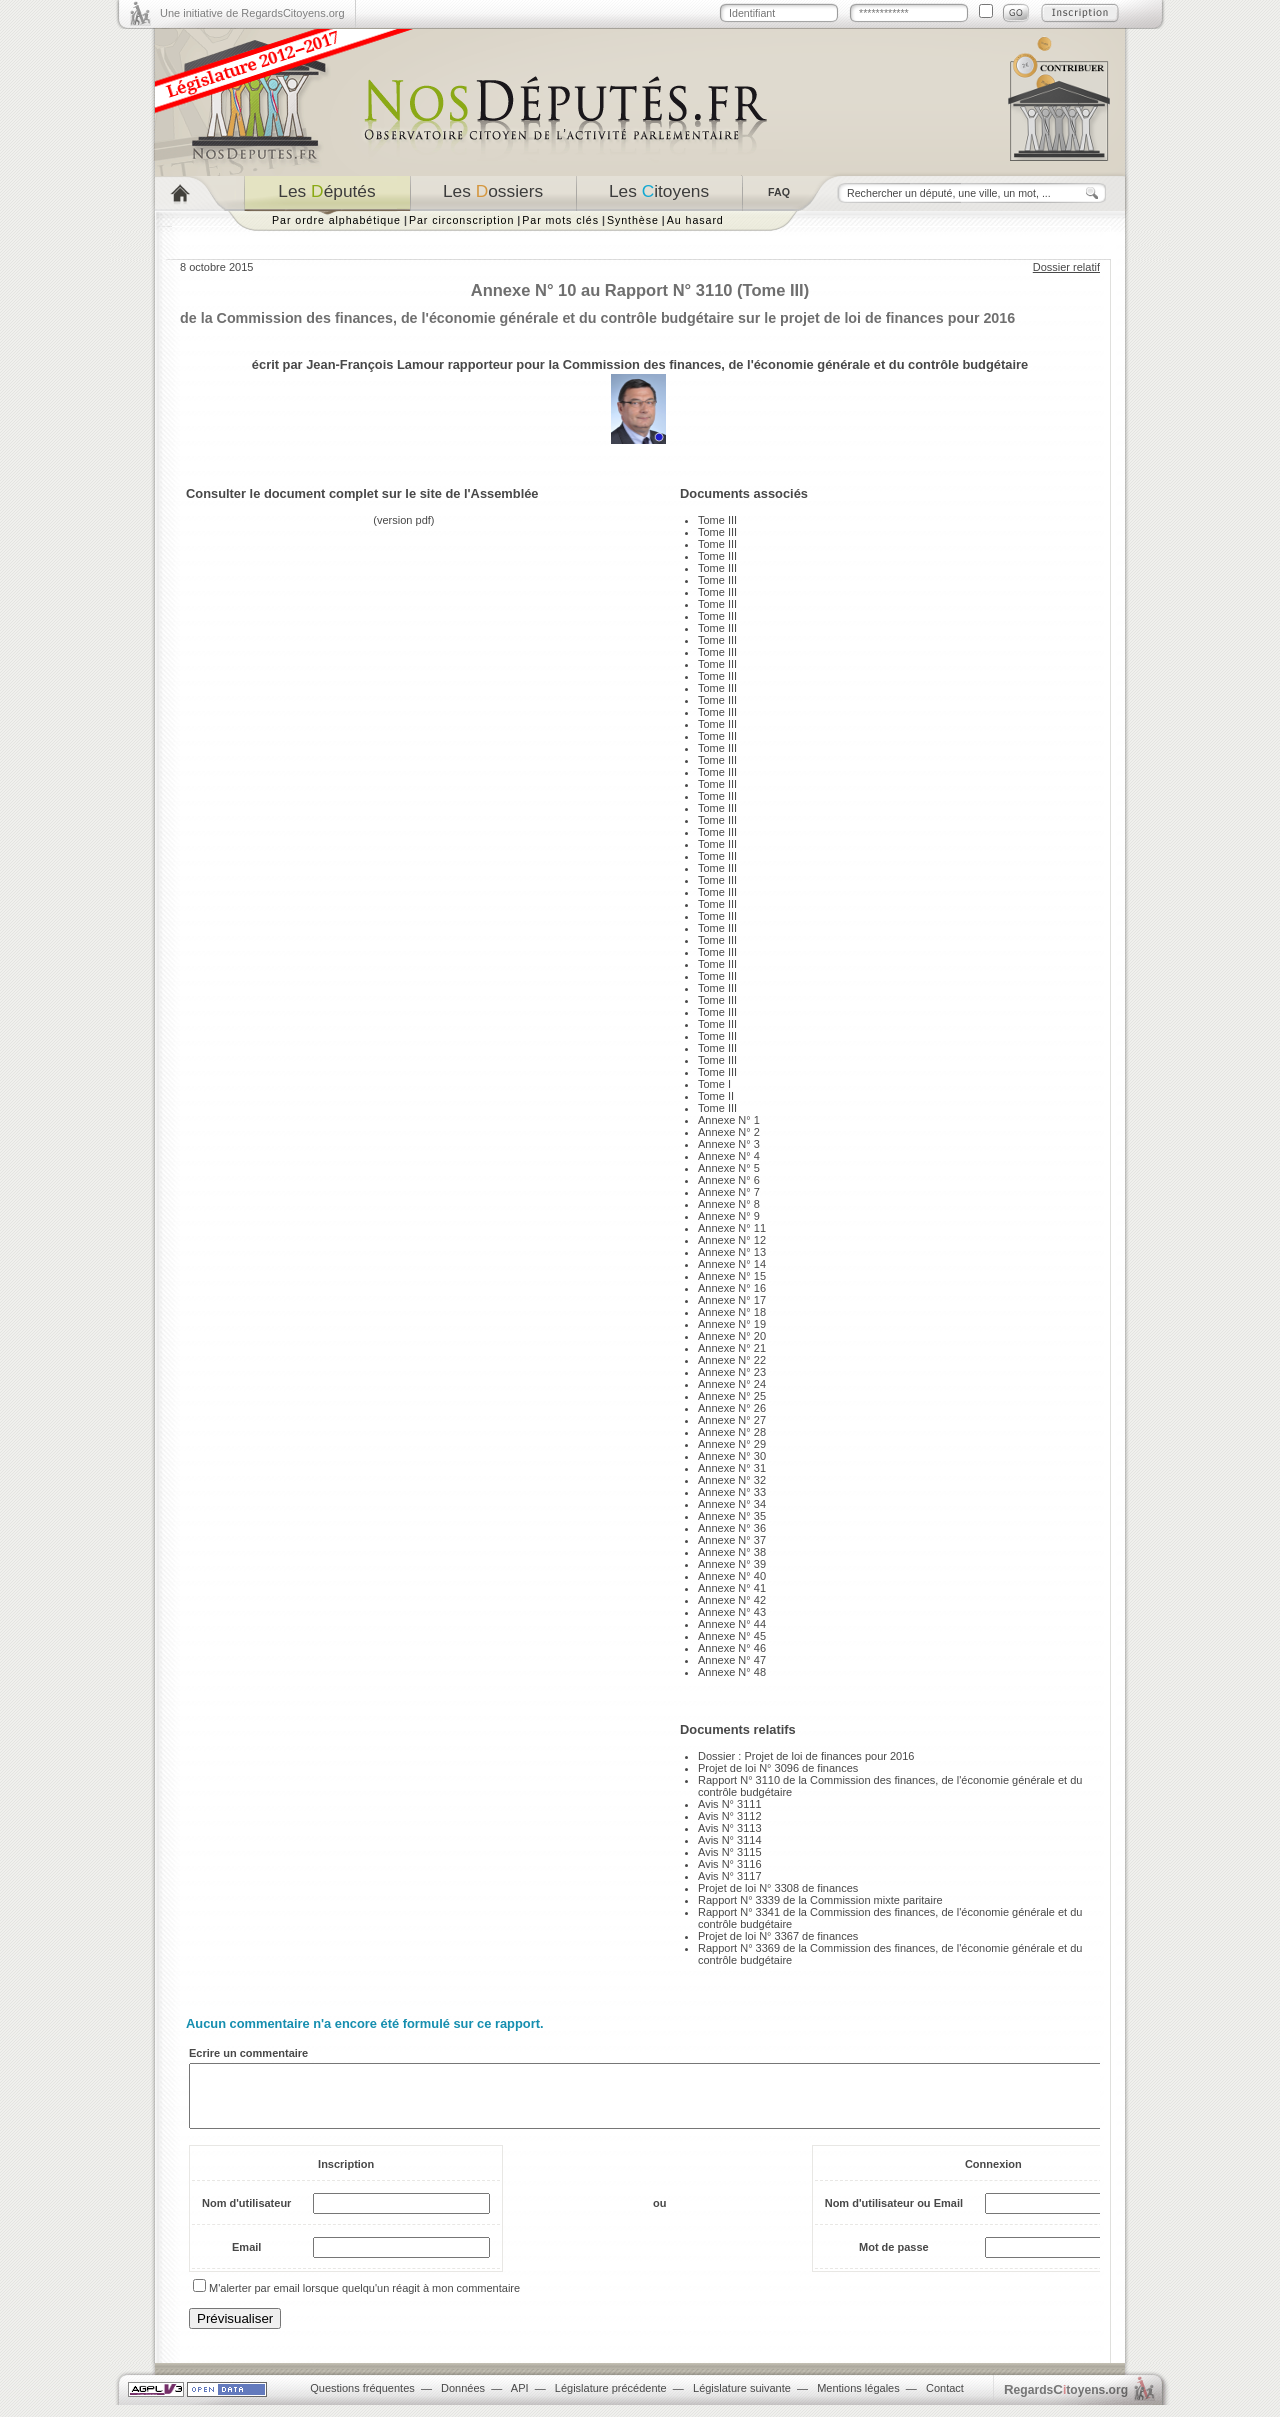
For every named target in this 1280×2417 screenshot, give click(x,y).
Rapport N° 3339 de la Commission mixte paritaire (820, 1900)
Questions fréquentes (362, 2400)
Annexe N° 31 (732, 1468)
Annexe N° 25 (732, 1396)
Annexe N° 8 (729, 1204)
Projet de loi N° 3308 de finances (778, 1888)
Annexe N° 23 (732, 1372)
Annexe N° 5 (729, 1168)
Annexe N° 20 (732, 1336)
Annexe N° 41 (732, 1588)
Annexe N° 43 (732, 1612)
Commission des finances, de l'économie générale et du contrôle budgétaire (795, 364)
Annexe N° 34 (732, 1504)
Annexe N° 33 (732, 1492)
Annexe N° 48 (732, 1672)
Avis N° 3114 (730, 1840)
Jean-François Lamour (375, 364)
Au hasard (695, 220)
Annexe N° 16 (732, 1288)
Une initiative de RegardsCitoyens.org (252, 13)
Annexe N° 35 (732, 1516)
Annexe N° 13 (732, 1252)
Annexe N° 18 (732, 1312)
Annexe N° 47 (732, 1660)
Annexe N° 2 (729, 1132)
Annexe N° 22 (732, 1360)
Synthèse (633, 220)
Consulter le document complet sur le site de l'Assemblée (362, 493)
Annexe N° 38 (732, 1552)
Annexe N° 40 (732, 1576)
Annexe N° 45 (732, 1636)
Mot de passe (894, 2259)
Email (246, 2259)
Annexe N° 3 (729, 1144)
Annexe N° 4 (729, 1156)
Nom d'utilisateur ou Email (894, 2215)
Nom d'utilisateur (246, 2215)
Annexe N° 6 (729, 1180)
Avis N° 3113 (730, 1828)
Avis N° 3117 (730, 1876)
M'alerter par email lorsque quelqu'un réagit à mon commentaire (364, 2300)
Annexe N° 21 (732, 1348)
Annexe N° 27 (732, 1420)
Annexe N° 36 (732, 1528)
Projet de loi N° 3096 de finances (778, 1768)
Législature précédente (611, 2400)
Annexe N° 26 (732, 1408)
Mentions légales (858, 2400)
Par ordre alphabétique (336, 220)
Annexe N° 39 (732, 1564)
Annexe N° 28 (732, 1432)
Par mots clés (560, 220)
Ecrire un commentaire (248, 2053)
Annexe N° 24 (732, 1384)
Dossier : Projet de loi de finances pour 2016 (806, 1756)
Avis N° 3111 (730, 1804)
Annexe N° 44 (732, 1624)
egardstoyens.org (1066, 2401)
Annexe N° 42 (732, 1600)
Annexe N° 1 (729, 1120)
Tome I (714, 1084)
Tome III (717, 520)
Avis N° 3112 (730, 1816)
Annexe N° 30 (732, 1456)
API (520, 2400)
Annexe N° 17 (732, 1300)
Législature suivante (742, 2400)
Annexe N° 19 (732, 1324)
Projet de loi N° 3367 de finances (778, 1936)
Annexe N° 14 (732, 1264)
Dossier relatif (1066, 267)
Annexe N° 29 (732, 1444)
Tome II (716, 1096)
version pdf (404, 520)
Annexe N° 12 (732, 1240)
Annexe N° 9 (729, 1216)
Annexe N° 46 (732, 1648)
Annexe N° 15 (732, 1276)
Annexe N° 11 (732, 1228)
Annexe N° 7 (729, 1192)
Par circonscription (461, 220)
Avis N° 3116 (730, 1864)
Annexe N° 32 (732, 1480)
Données (463, 2400)
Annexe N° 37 (732, 1540)
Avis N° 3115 (730, 1852)
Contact (945, 2400)
